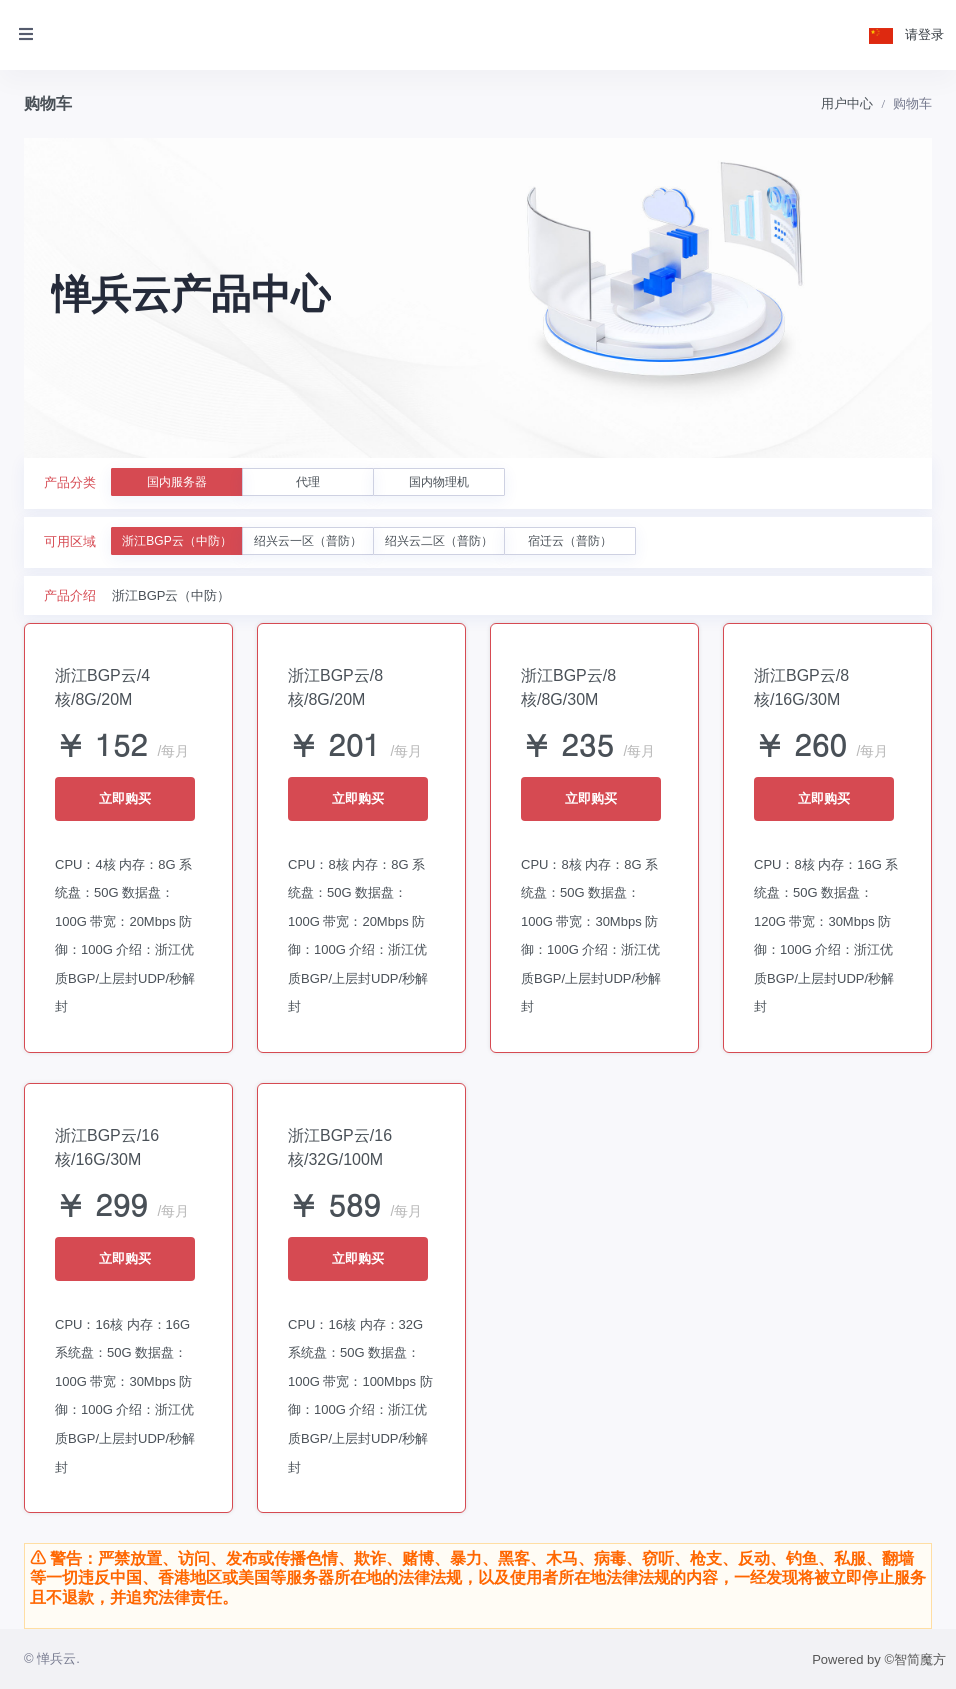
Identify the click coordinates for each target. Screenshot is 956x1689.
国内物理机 (439, 482)
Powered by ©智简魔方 (879, 1659)
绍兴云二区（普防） (439, 541)
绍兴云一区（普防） (308, 541)
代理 (308, 482)
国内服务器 (177, 482)
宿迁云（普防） (570, 541)
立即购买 (125, 798)
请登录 (924, 34)
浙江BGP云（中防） (176, 541)
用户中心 (847, 103)
